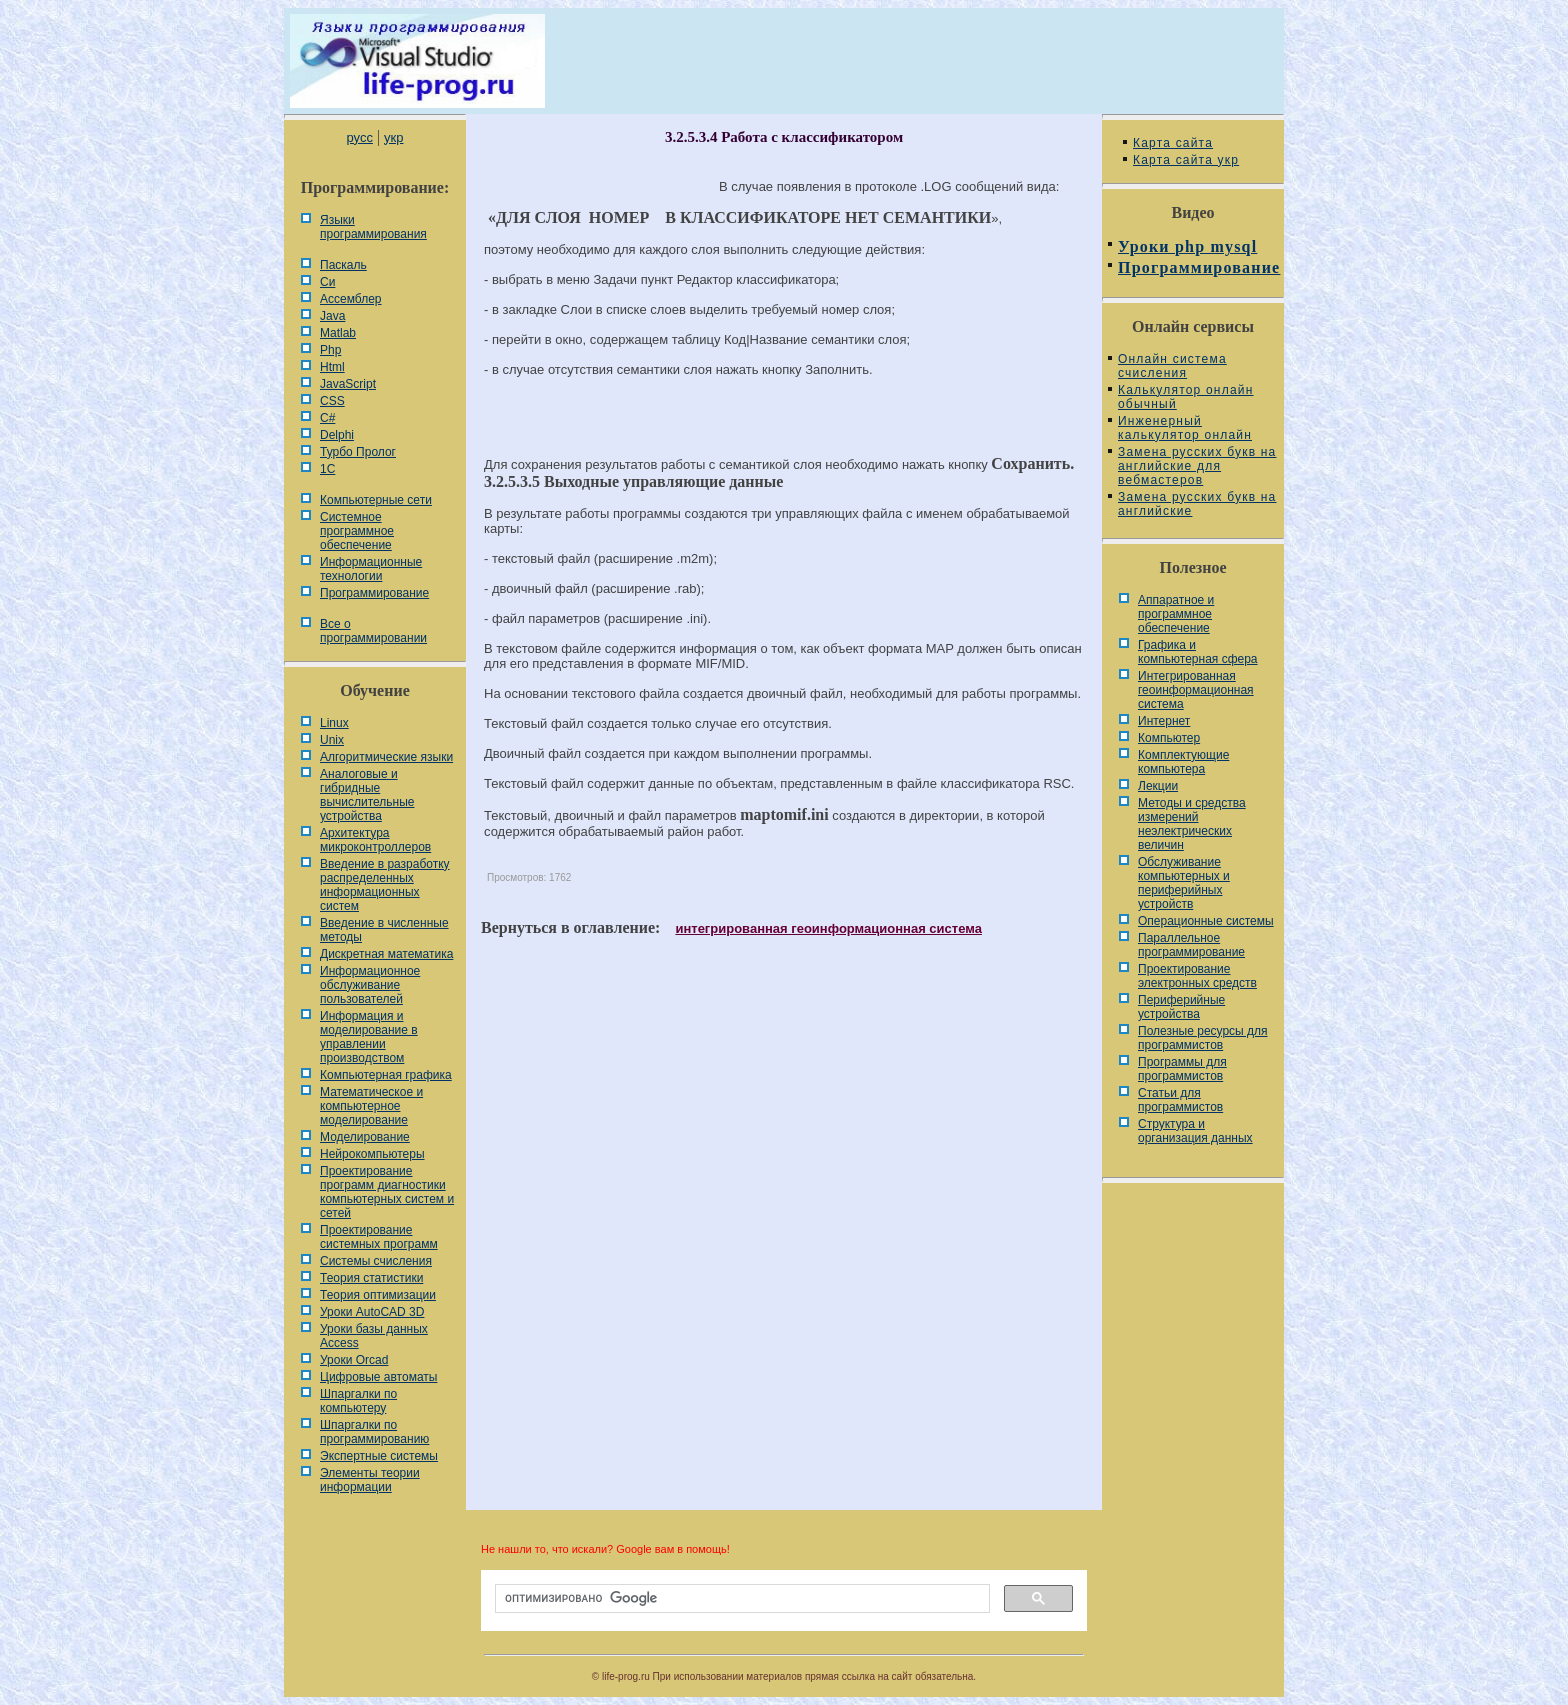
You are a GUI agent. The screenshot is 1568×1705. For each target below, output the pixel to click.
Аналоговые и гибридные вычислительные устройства (367, 795)
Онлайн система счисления (1172, 366)
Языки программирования (373, 227)
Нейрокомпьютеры (372, 1154)
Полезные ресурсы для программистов (1203, 1038)
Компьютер (1169, 738)
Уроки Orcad (354, 1360)
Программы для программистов (1182, 1069)
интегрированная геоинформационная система (828, 928)
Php (330, 350)
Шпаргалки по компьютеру (358, 1401)
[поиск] (740, 1599)
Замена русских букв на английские (1197, 504)
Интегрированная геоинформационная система (1196, 690)
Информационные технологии (371, 569)
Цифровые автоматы (378, 1377)
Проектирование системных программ (379, 1237)
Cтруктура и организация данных (1195, 1131)
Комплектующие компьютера (1183, 762)
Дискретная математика (386, 954)
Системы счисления (376, 1261)
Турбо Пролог (358, 452)
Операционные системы (1206, 921)
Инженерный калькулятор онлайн (1185, 428)
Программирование (374, 593)
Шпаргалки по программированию (374, 1432)
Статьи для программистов (1180, 1100)
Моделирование (365, 1137)
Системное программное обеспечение (357, 531)
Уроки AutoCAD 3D (372, 1312)
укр (393, 137)
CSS (332, 401)
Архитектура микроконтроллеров (375, 840)
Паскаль (343, 265)
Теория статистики (371, 1278)
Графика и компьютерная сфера (1198, 652)
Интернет (1164, 721)
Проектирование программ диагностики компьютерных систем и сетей (387, 1192)
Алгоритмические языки (386, 757)
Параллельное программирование (1191, 945)
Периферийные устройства (1181, 1007)
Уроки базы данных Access (374, 1336)
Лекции (1158, 786)
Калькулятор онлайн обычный (1186, 397)
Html (332, 367)
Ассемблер (350, 299)
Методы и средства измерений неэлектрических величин (1192, 824)
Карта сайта (1173, 143)
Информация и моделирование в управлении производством (369, 1037)
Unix (332, 740)
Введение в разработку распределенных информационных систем (385, 885)
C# (327, 418)
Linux (334, 723)
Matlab (338, 333)
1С (327, 469)
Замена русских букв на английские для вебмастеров (1197, 466)
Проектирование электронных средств (1197, 976)
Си (327, 282)
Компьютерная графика (386, 1075)
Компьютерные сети (376, 500)
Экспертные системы (379, 1456)
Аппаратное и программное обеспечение (1176, 614)
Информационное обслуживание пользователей (370, 985)
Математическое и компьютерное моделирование (371, 1106)
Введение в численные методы (384, 930)
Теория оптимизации (378, 1295)
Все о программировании (373, 631)
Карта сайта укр (1186, 160)
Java (332, 316)
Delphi (337, 435)
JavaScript (348, 384)
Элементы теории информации (370, 1480)
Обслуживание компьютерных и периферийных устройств (1184, 883)
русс (359, 137)
